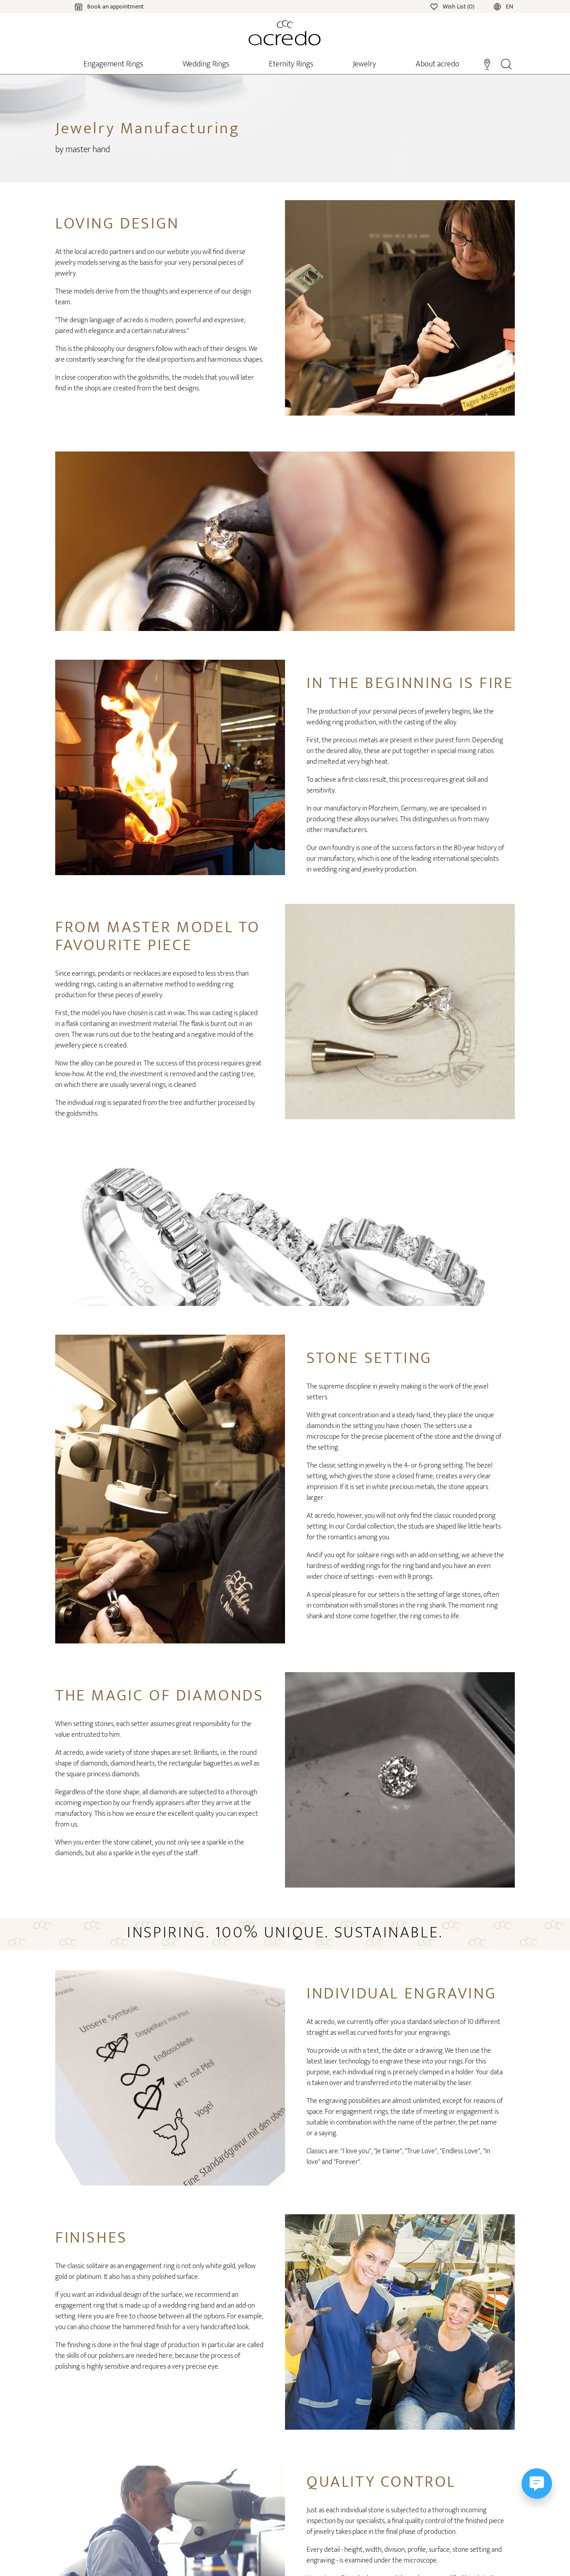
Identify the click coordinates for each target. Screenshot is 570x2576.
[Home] (285, 32)
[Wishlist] (453, 6)
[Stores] (487, 63)
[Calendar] (100, 6)
